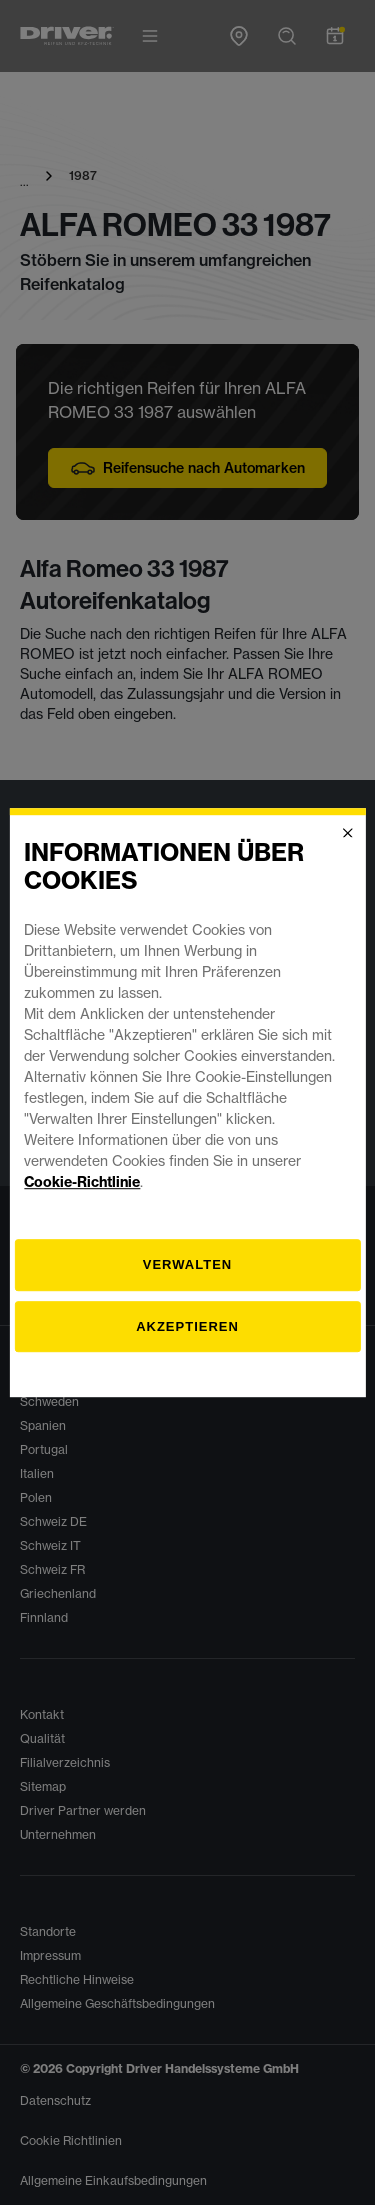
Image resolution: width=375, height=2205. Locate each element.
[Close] (348, 833)
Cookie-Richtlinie (82, 1182)
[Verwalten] (187, 1265)
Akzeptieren (187, 1326)
